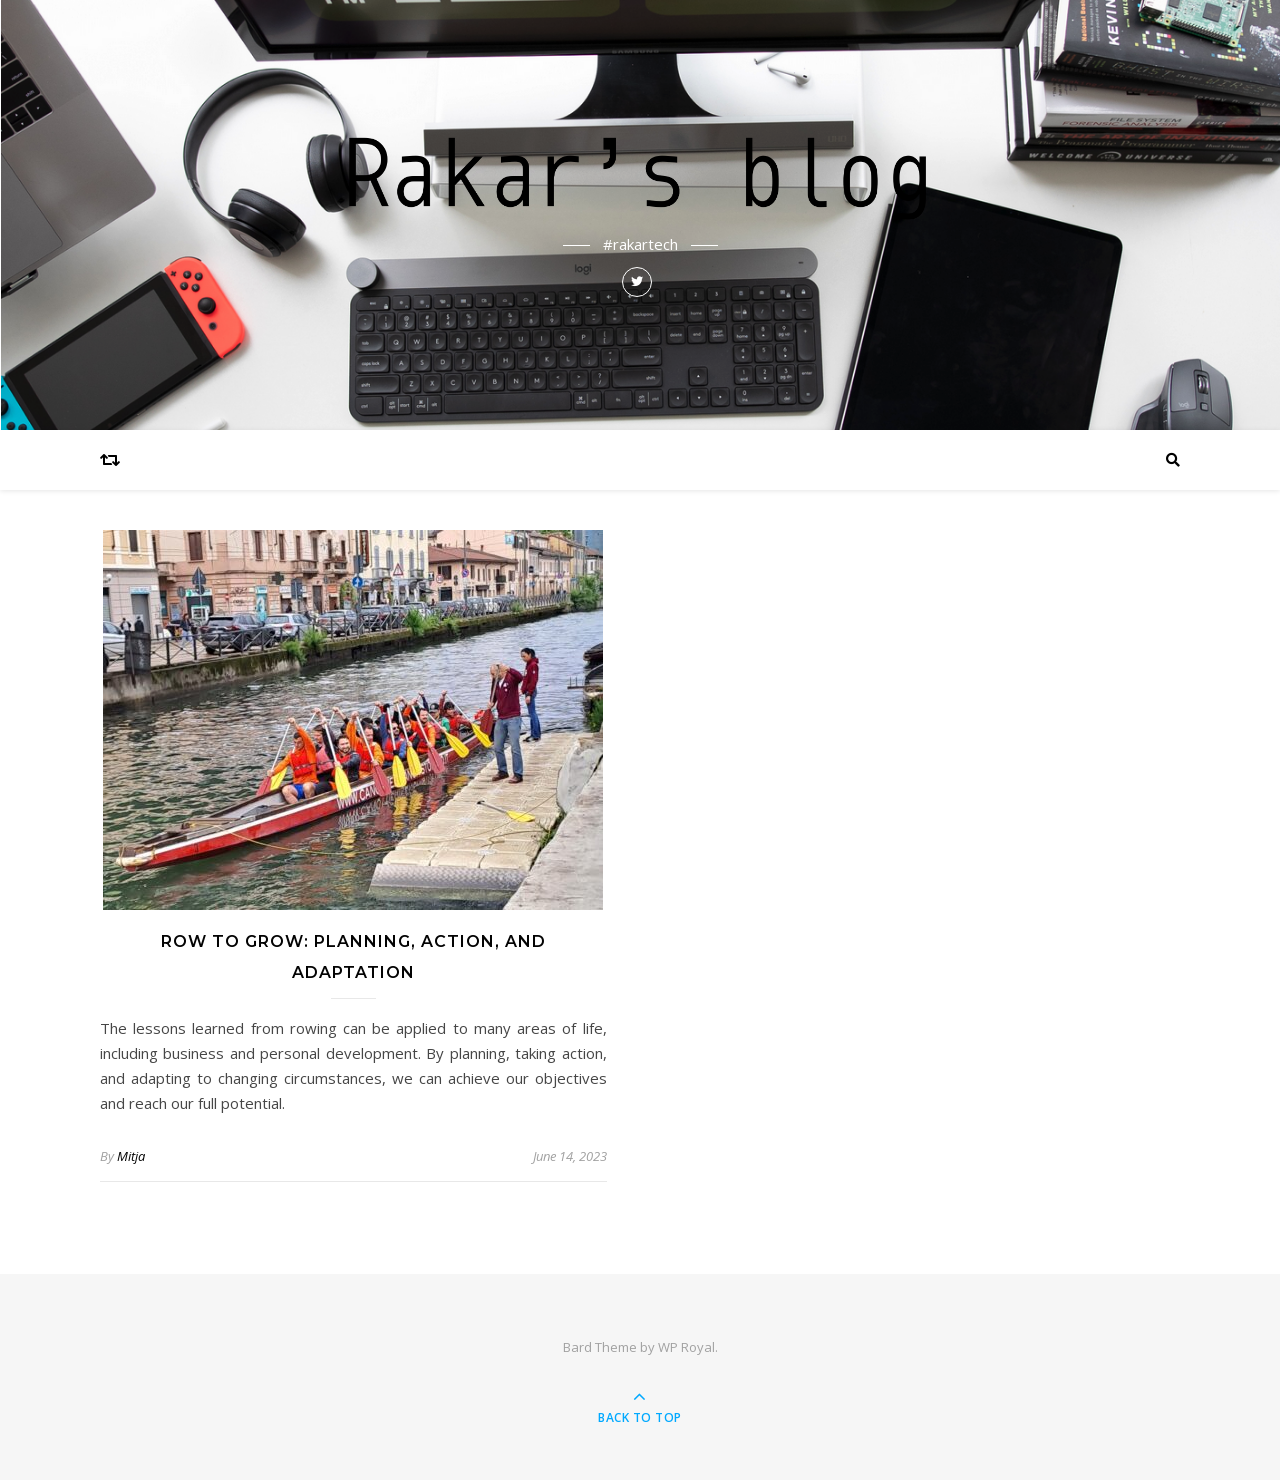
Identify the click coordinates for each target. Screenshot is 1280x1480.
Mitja (131, 1156)
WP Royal (686, 1347)
